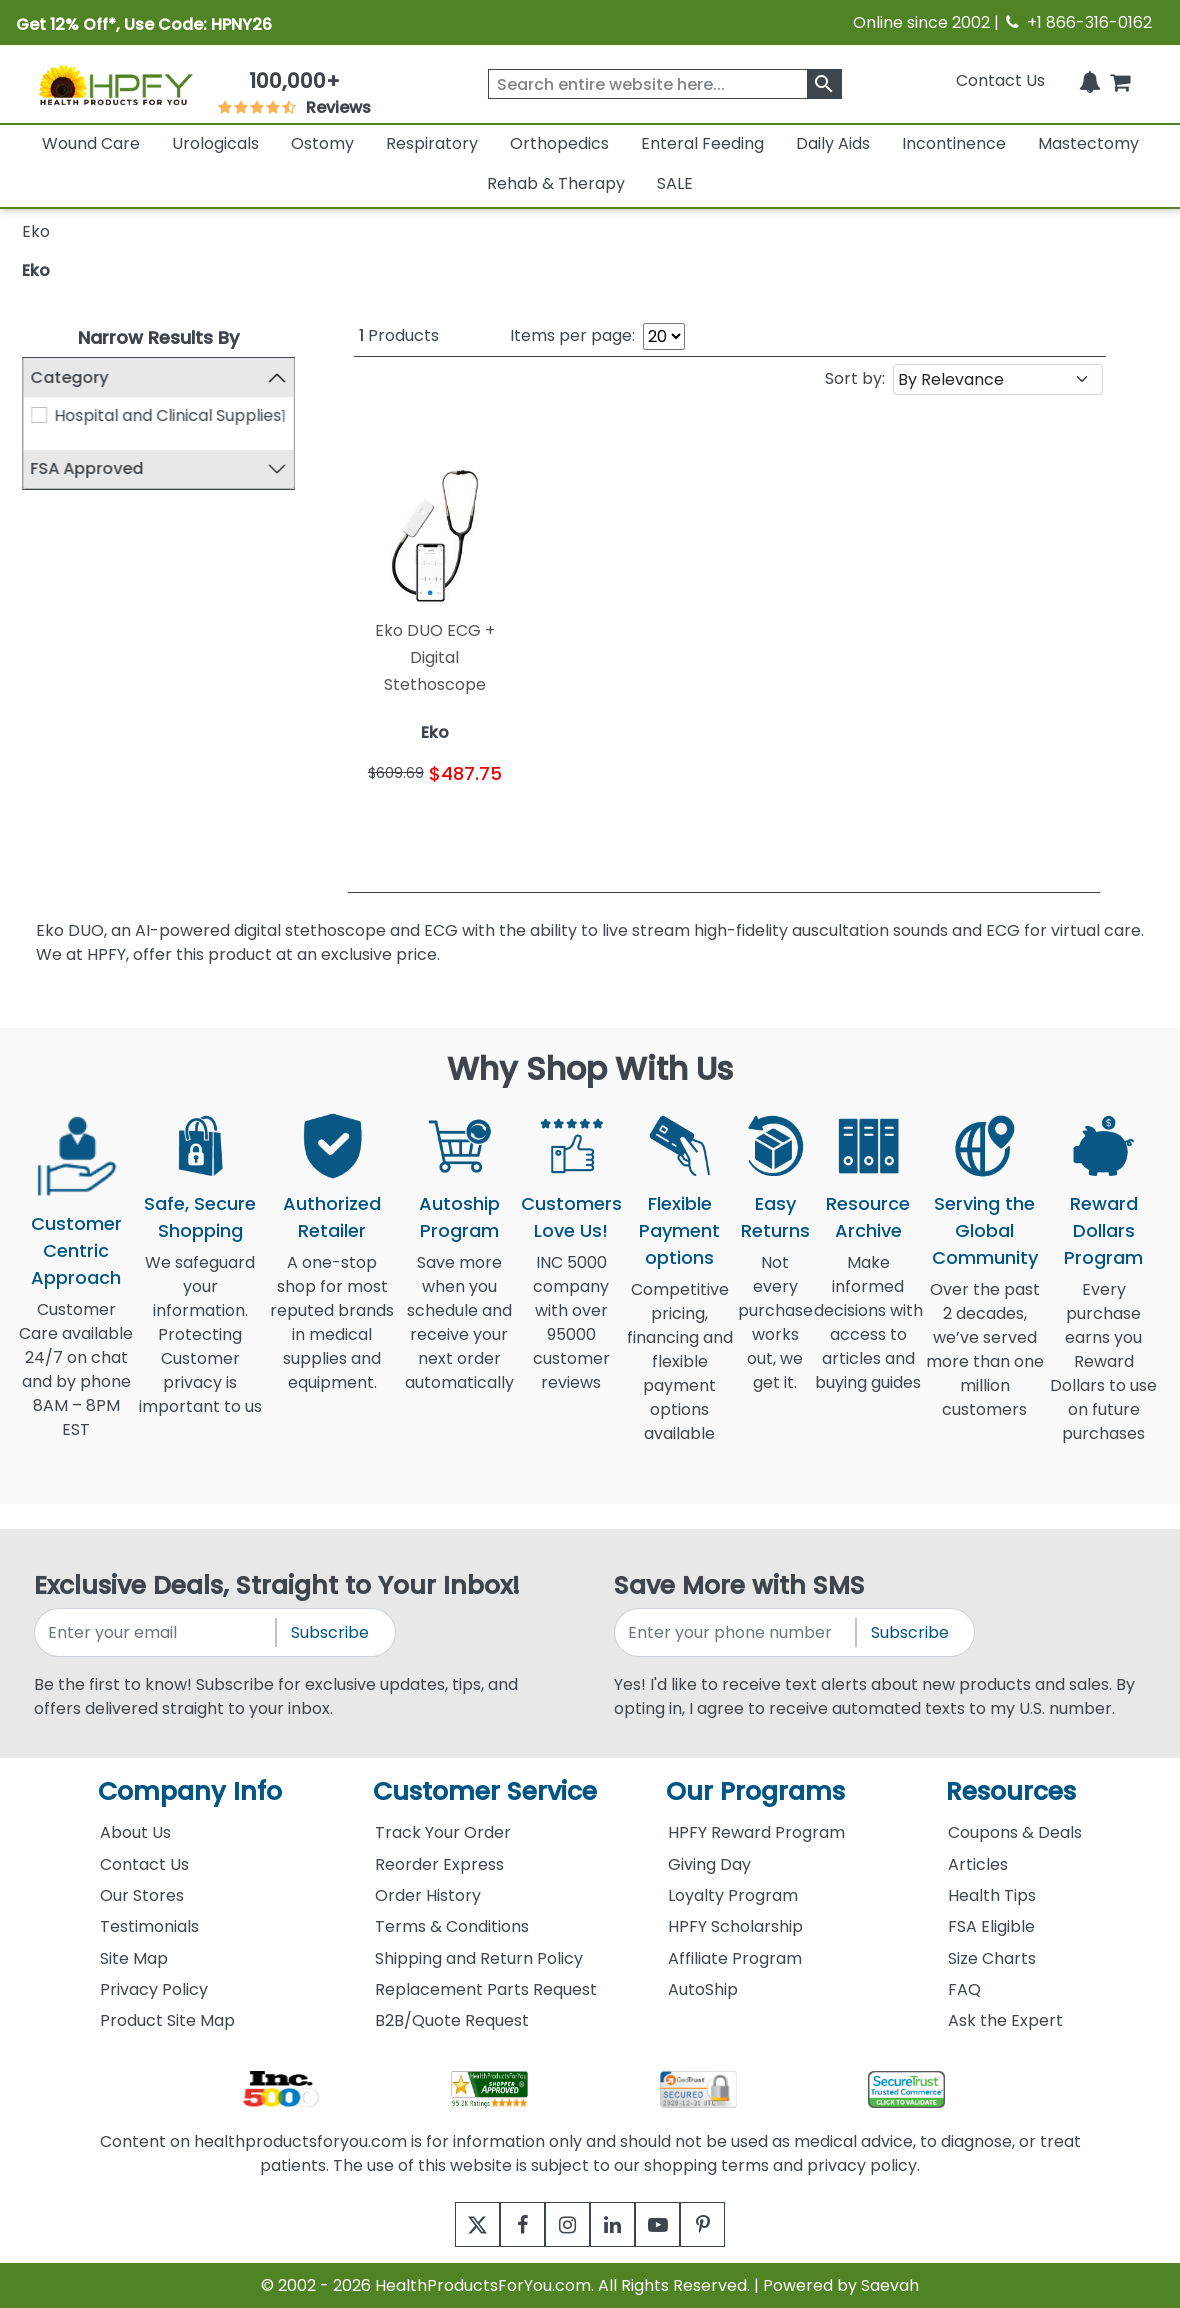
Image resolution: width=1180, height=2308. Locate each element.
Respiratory (432, 143)
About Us (135, 1832)
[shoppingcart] (1120, 80)
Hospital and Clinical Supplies (167, 415)
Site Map (134, 1958)
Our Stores (142, 1895)
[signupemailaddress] (156, 1632)
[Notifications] (1090, 80)
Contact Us (1000, 80)
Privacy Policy (154, 1989)
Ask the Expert (1005, 2020)
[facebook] (507, 2224)
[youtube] (672, 2224)
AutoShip (703, 1989)
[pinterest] (727, 2224)
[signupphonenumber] (736, 1632)
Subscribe (330, 1632)
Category (70, 377)
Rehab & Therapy (556, 183)
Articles (978, 1864)
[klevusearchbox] (824, 84)
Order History (428, 1895)
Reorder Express (439, 1864)
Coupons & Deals (1015, 1832)
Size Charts (992, 1958)
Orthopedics (559, 143)
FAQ (964, 1989)
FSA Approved (87, 468)
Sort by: (855, 378)
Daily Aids (833, 143)
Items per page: (572, 335)
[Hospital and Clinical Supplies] (39, 415)
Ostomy (322, 143)
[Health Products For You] (115, 84)
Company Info (190, 1791)
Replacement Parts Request (486, 1989)
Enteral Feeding (702, 143)
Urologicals (215, 143)
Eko (36, 270)
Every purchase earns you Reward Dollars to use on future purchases (1103, 1373)
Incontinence (954, 143)
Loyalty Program (733, 1895)
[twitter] (452, 2224)
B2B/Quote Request (452, 2020)
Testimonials (149, 1926)
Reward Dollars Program (1103, 1230)
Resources (1011, 1791)
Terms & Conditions (452, 1926)
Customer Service (485, 1791)
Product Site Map (167, 2020)
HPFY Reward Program (756, 1832)
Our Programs (755, 1791)
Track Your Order (443, 1832)
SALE (675, 183)
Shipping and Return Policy (479, 1958)
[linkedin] (617, 2224)
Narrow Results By (158, 337)
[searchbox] (665, 84)
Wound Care (91, 143)
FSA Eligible (991, 1926)
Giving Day (709, 1864)
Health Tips (992, 1895)
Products (399, 335)
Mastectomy (1088, 143)
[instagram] (562, 2224)
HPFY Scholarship (735, 1926)
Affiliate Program (735, 1958)
